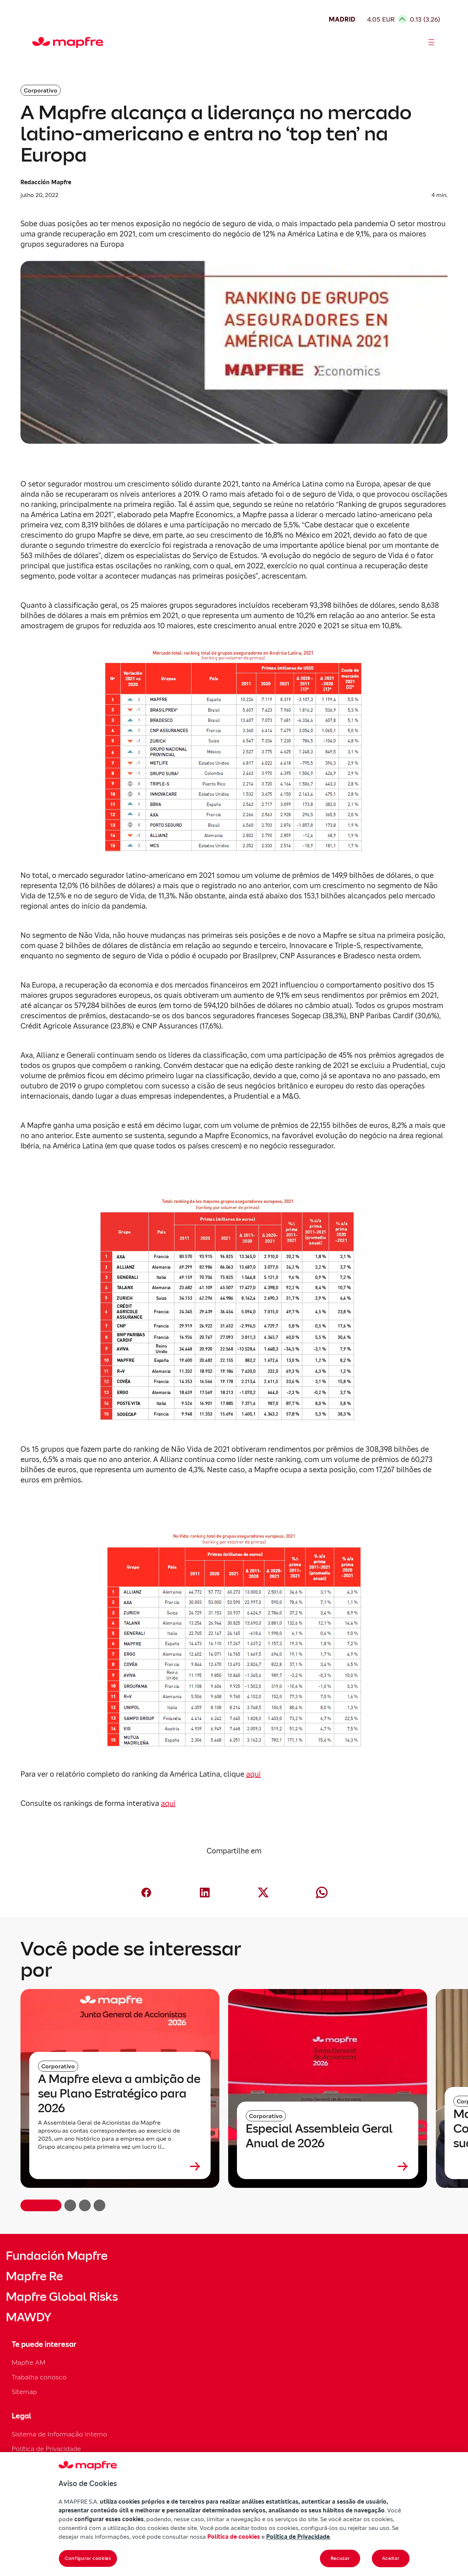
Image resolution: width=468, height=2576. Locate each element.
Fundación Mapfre (56, 2256)
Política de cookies (233, 2536)
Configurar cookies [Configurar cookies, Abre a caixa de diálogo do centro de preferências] (88, 2558)
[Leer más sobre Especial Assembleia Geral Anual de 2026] (328, 2166)
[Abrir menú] (431, 42)
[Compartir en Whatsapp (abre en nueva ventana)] (322, 1892)
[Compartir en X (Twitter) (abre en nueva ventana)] (263, 1892)
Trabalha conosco (39, 2377)
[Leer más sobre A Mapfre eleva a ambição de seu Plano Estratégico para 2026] (120, 2166)
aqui (253, 1774)
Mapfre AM (28, 2362)
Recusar (340, 2558)
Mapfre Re (34, 2276)
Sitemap (24, 2391)
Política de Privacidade (46, 2448)
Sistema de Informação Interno (59, 2434)
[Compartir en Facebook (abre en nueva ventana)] (146, 1892)
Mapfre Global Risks (62, 2296)
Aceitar (391, 2558)
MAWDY (28, 2317)
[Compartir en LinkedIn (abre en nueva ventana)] (205, 1892)
